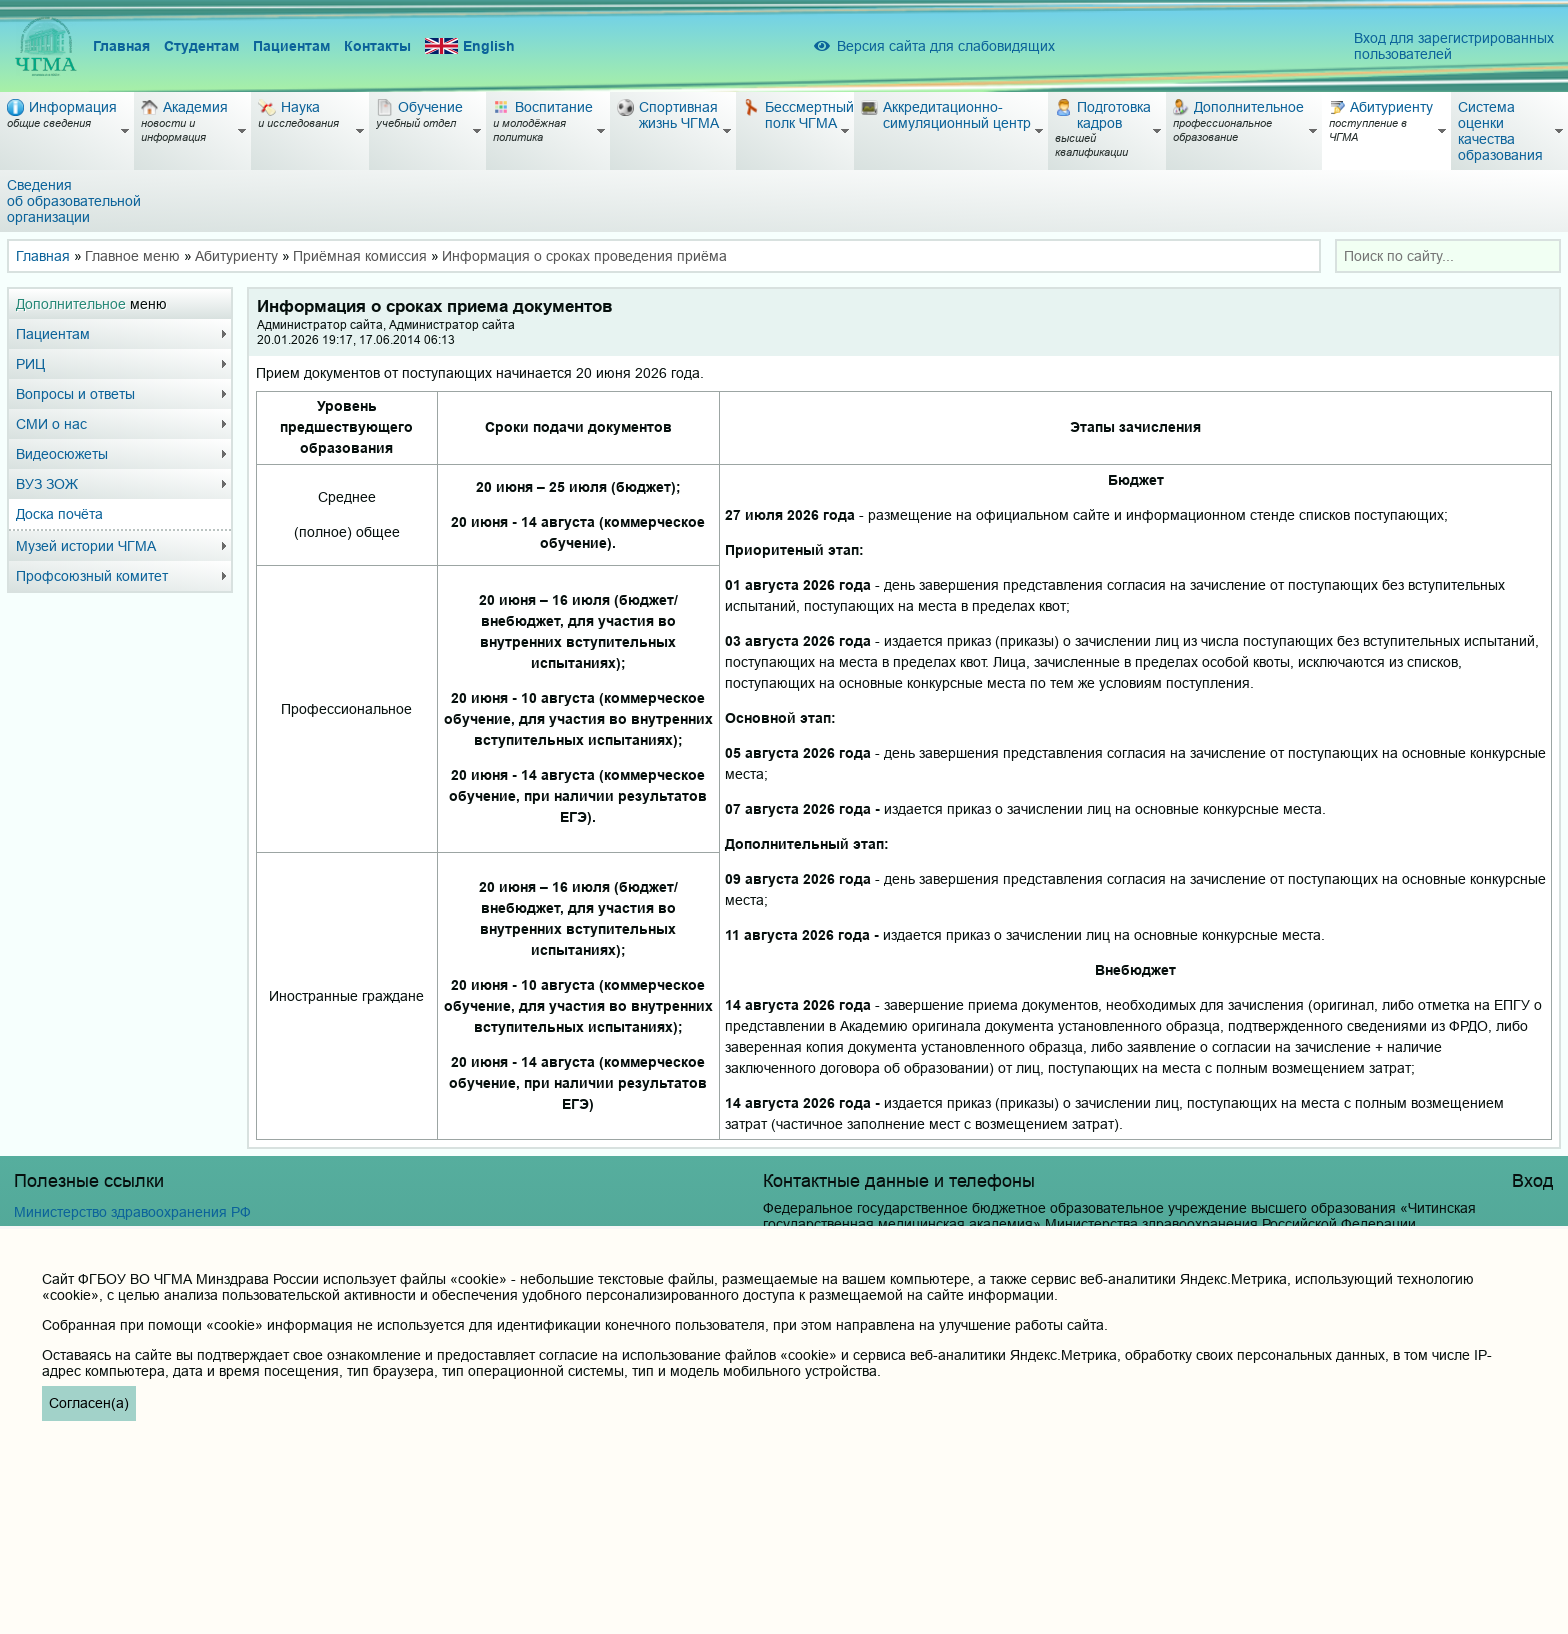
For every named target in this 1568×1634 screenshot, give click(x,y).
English (470, 46)
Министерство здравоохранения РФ (132, 1212)
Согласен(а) (89, 1403)
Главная (121, 46)
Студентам (201, 46)
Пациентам (291, 46)
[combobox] (1448, 256)
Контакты (377, 46)
